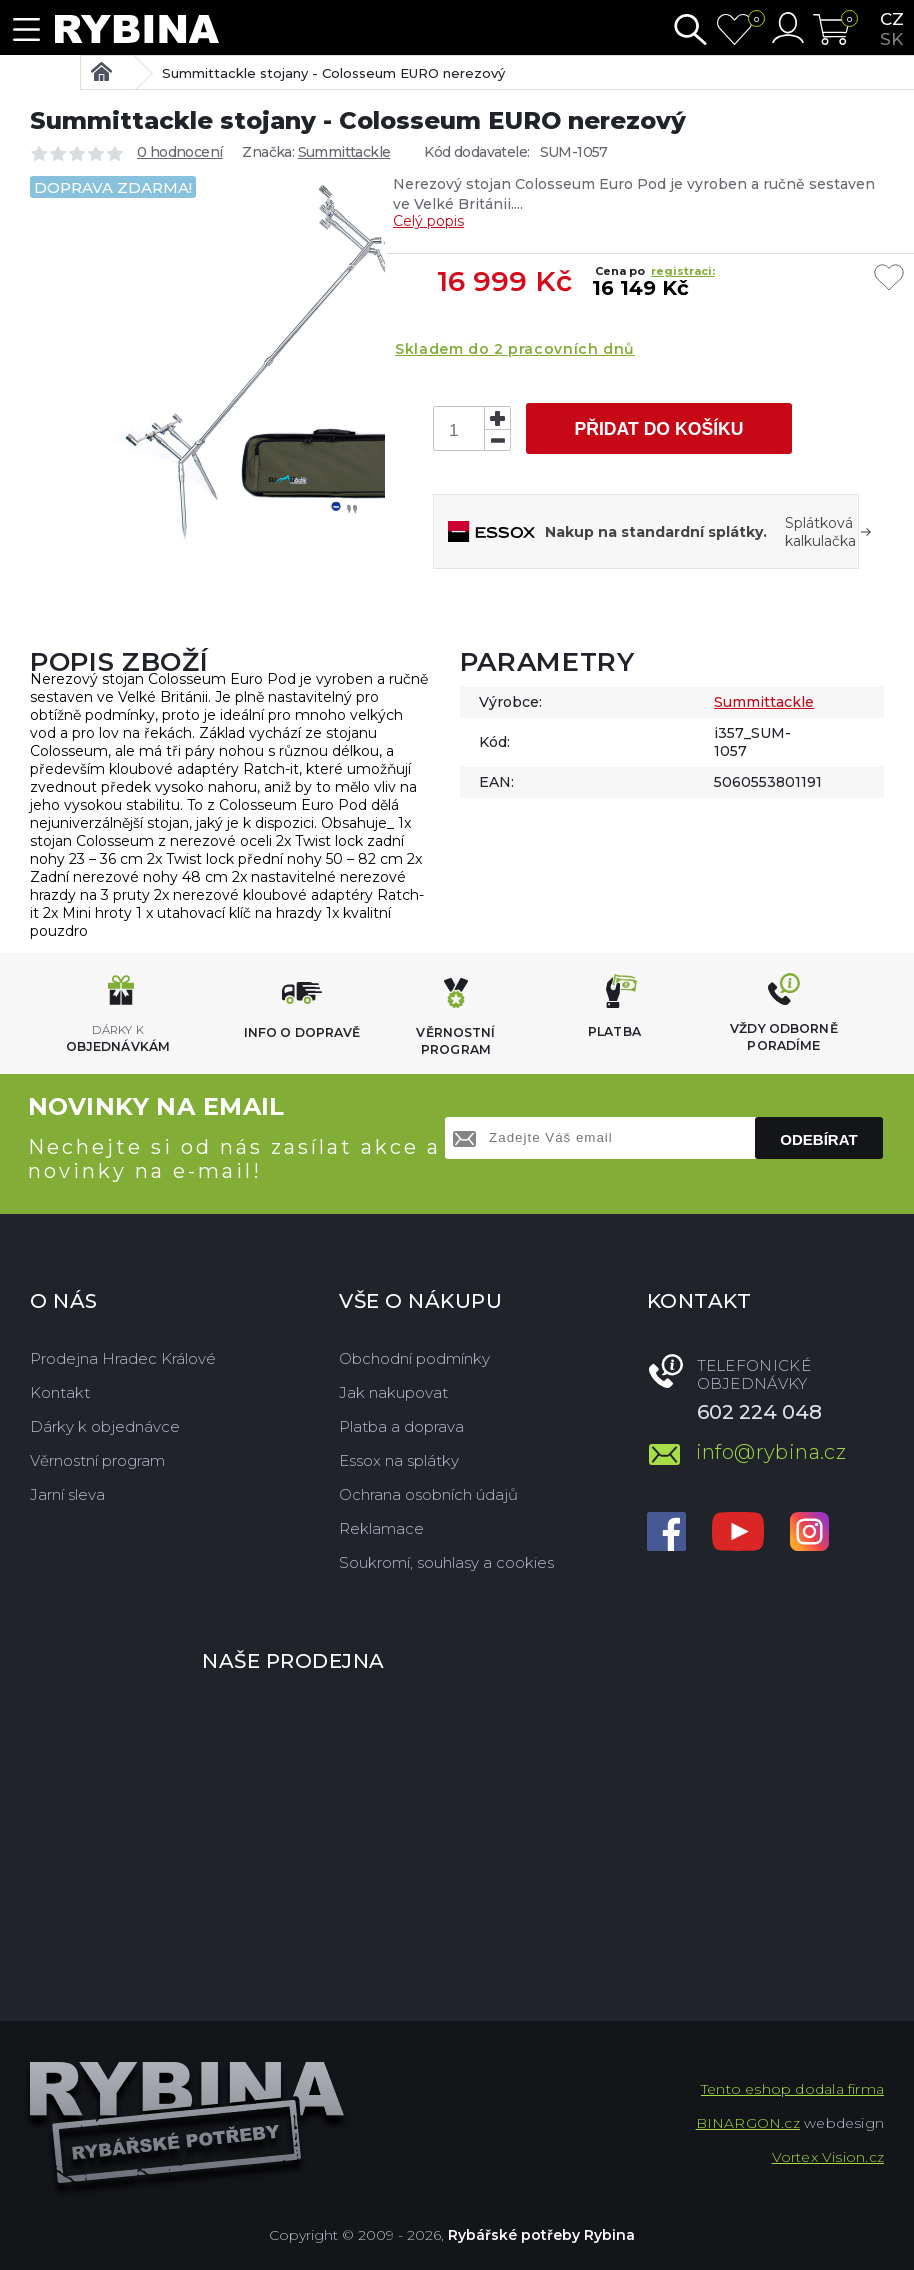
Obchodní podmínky (414, 1358)
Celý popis (428, 221)
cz (892, 19)
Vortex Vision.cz (828, 2157)
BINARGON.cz (748, 2123)
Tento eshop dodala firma (792, 2089)
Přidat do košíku (658, 429)
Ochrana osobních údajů (428, 1494)
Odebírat (818, 1139)
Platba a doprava (401, 1426)
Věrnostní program (97, 1460)
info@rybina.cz (771, 1452)
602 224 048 (759, 1412)
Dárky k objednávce (105, 1426)
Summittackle (344, 152)
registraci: (683, 271)
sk (891, 39)
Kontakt (60, 1392)
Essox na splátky (399, 1460)
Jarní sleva (67, 1494)
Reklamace (381, 1528)
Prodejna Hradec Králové (123, 1358)
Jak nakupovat (393, 1392)
